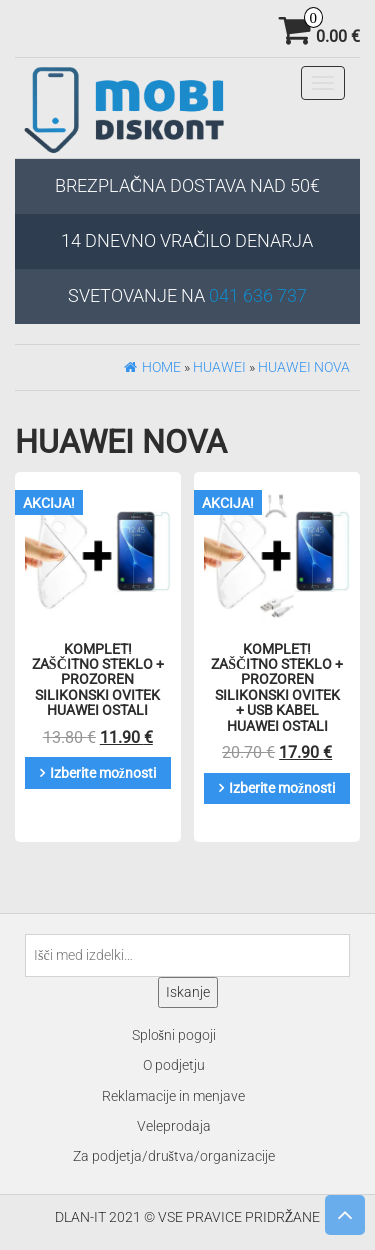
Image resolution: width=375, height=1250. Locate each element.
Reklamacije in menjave (173, 1096)
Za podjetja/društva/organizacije (174, 1156)
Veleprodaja (174, 1126)
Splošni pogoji (174, 1035)
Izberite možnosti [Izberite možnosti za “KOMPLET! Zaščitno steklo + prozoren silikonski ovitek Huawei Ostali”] (103, 773)
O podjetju (174, 1065)
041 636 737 (258, 295)
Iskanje (188, 992)
